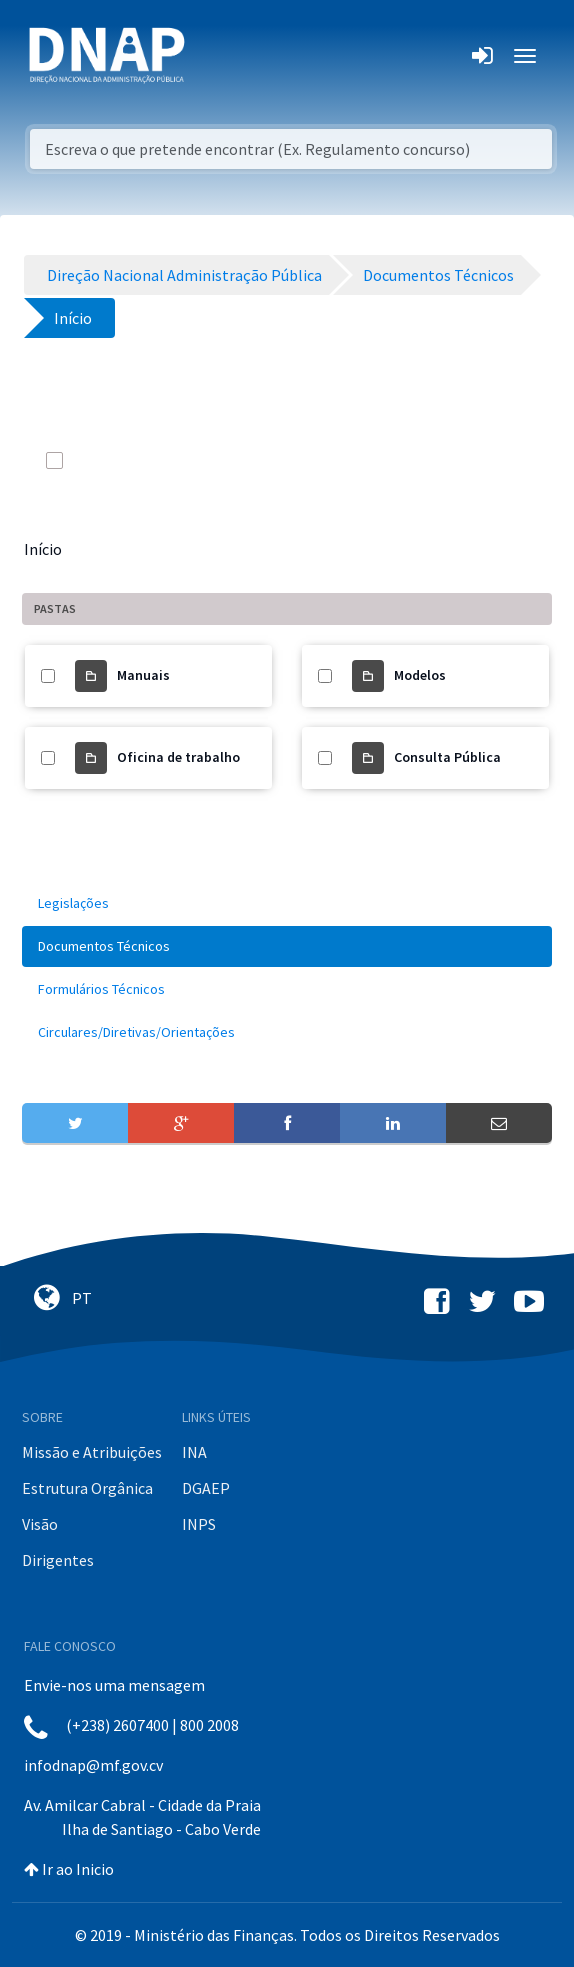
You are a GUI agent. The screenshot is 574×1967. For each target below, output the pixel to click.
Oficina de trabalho (178, 757)
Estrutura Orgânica (87, 1488)
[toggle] (82, 460)
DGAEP (206, 1488)
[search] (432, 460)
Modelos (420, 675)
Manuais (143, 675)
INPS (199, 1524)
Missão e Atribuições (92, 1452)
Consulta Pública (447, 757)
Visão (40, 1524)
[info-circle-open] (472, 460)
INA (194, 1452)
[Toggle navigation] (213, 56)
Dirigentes (58, 1560)
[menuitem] (287, 903)
